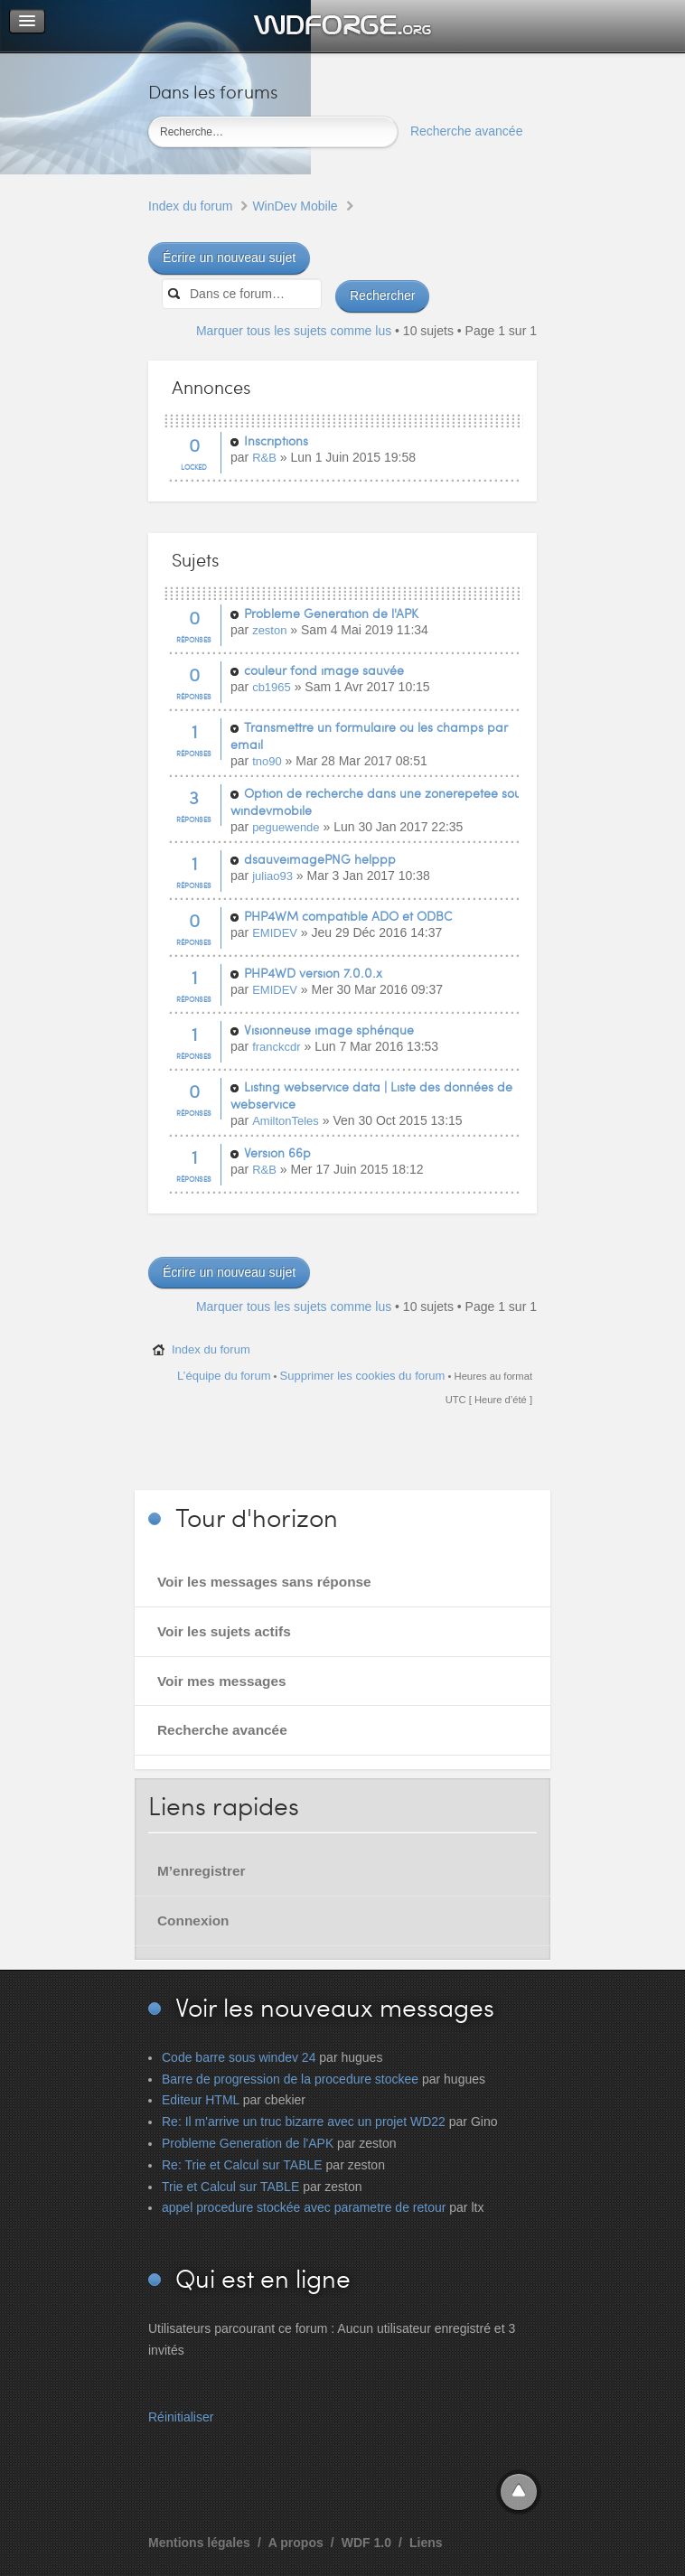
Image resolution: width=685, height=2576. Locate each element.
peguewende (285, 827)
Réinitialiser (180, 2417)
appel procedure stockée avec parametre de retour (304, 2207)
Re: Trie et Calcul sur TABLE (242, 2165)
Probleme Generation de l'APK (331, 613)
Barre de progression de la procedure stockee (290, 2079)
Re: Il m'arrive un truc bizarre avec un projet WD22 (304, 2121)
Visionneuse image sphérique (329, 1029)
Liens (426, 2542)
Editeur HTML (200, 2100)
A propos (296, 2542)
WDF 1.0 (366, 2542)
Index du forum (190, 206)
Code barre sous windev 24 (238, 2057)
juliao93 (272, 876)
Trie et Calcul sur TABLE (230, 2186)
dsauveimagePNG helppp (320, 858)
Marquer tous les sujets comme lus (293, 330)
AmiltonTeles (285, 1121)
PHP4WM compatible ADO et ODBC (348, 915)
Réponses (193, 639)
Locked (194, 467)
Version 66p (277, 1152)
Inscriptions (276, 440)
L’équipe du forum (223, 1375)
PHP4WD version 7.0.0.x (313, 972)
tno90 (267, 761)
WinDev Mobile (294, 206)
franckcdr (276, 1047)
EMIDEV (274, 933)
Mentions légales (199, 2542)
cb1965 (271, 687)
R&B (264, 457)
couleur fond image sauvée (324, 670)
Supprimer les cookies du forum (363, 1375)
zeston (269, 630)
